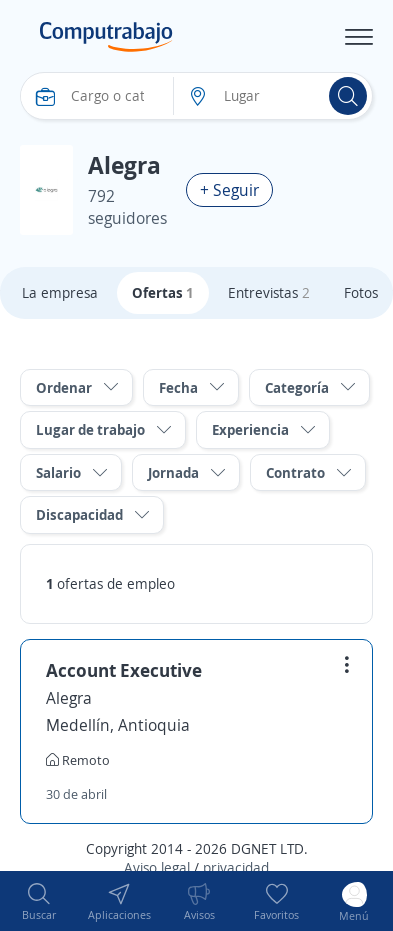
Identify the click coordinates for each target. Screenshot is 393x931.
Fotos (361, 292)
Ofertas (163, 292)
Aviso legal (157, 867)
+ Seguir (229, 190)
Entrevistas (269, 292)
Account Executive (124, 670)
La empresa (60, 292)
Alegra (69, 698)
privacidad (236, 867)
